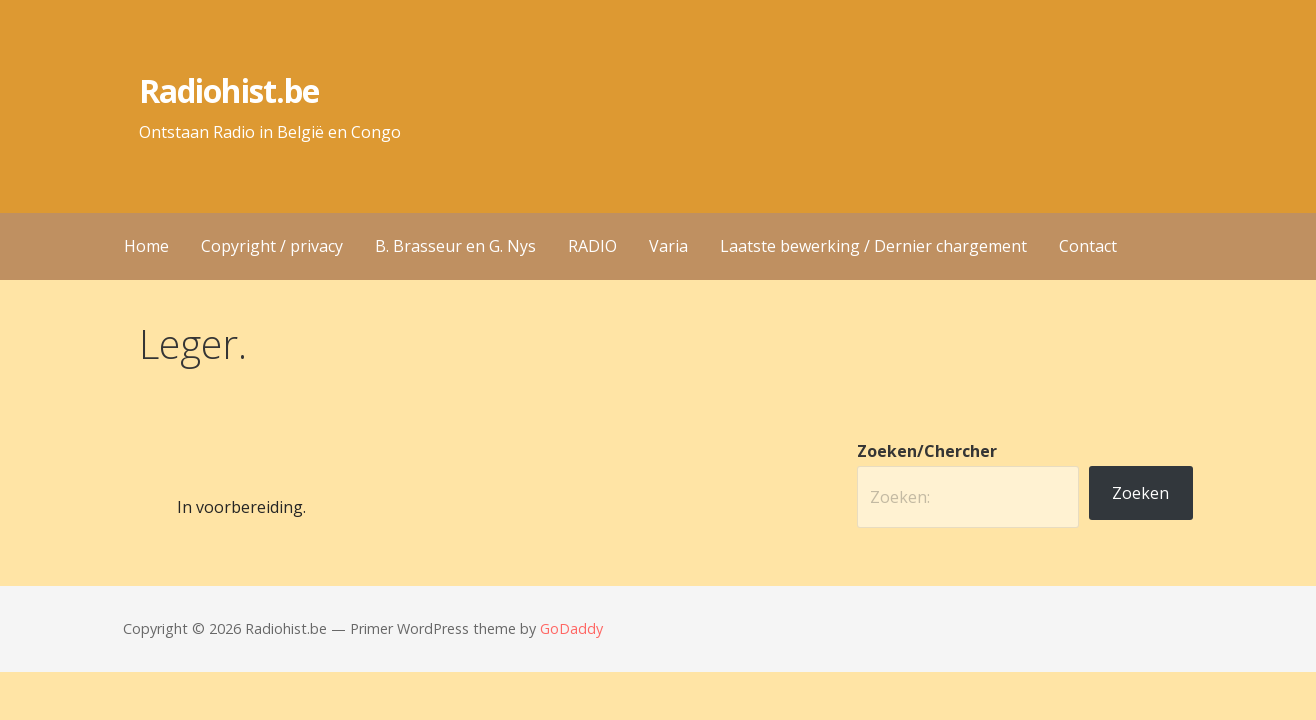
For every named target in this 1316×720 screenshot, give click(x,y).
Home (146, 246)
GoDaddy (571, 628)
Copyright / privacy (272, 246)
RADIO (592, 246)
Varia (668, 246)
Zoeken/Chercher (927, 451)
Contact (1088, 246)
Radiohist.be (228, 90)
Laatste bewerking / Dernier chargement (873, 246)
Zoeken (1140, 493)
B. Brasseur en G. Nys (455, 246)
